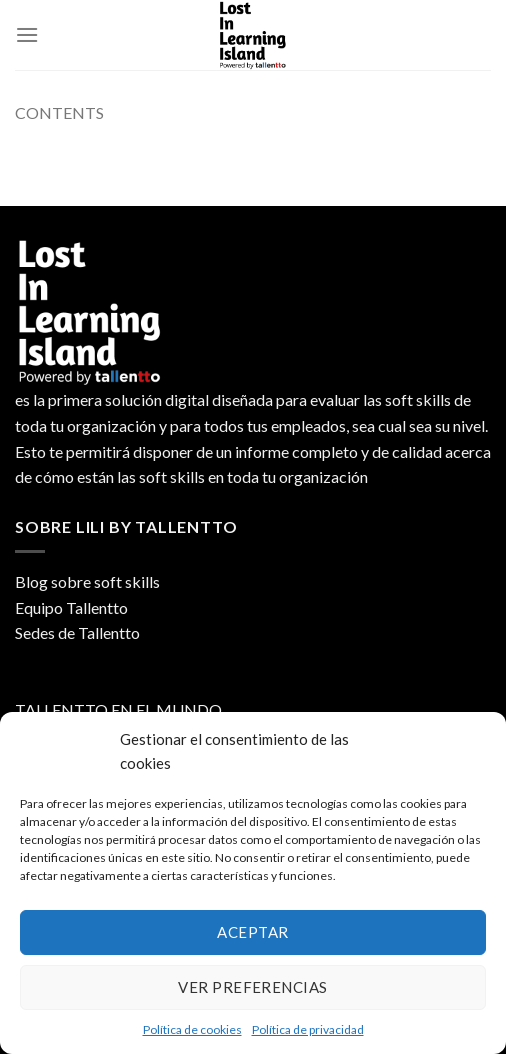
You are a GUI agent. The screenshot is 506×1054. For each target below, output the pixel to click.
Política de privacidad (308, 1029)
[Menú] (27, 34)
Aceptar (252, 932)
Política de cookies (192, 1029)
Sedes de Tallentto (77, 632)
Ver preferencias (252, 987)
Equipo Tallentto (71, 607)
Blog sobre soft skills (87, 581)
